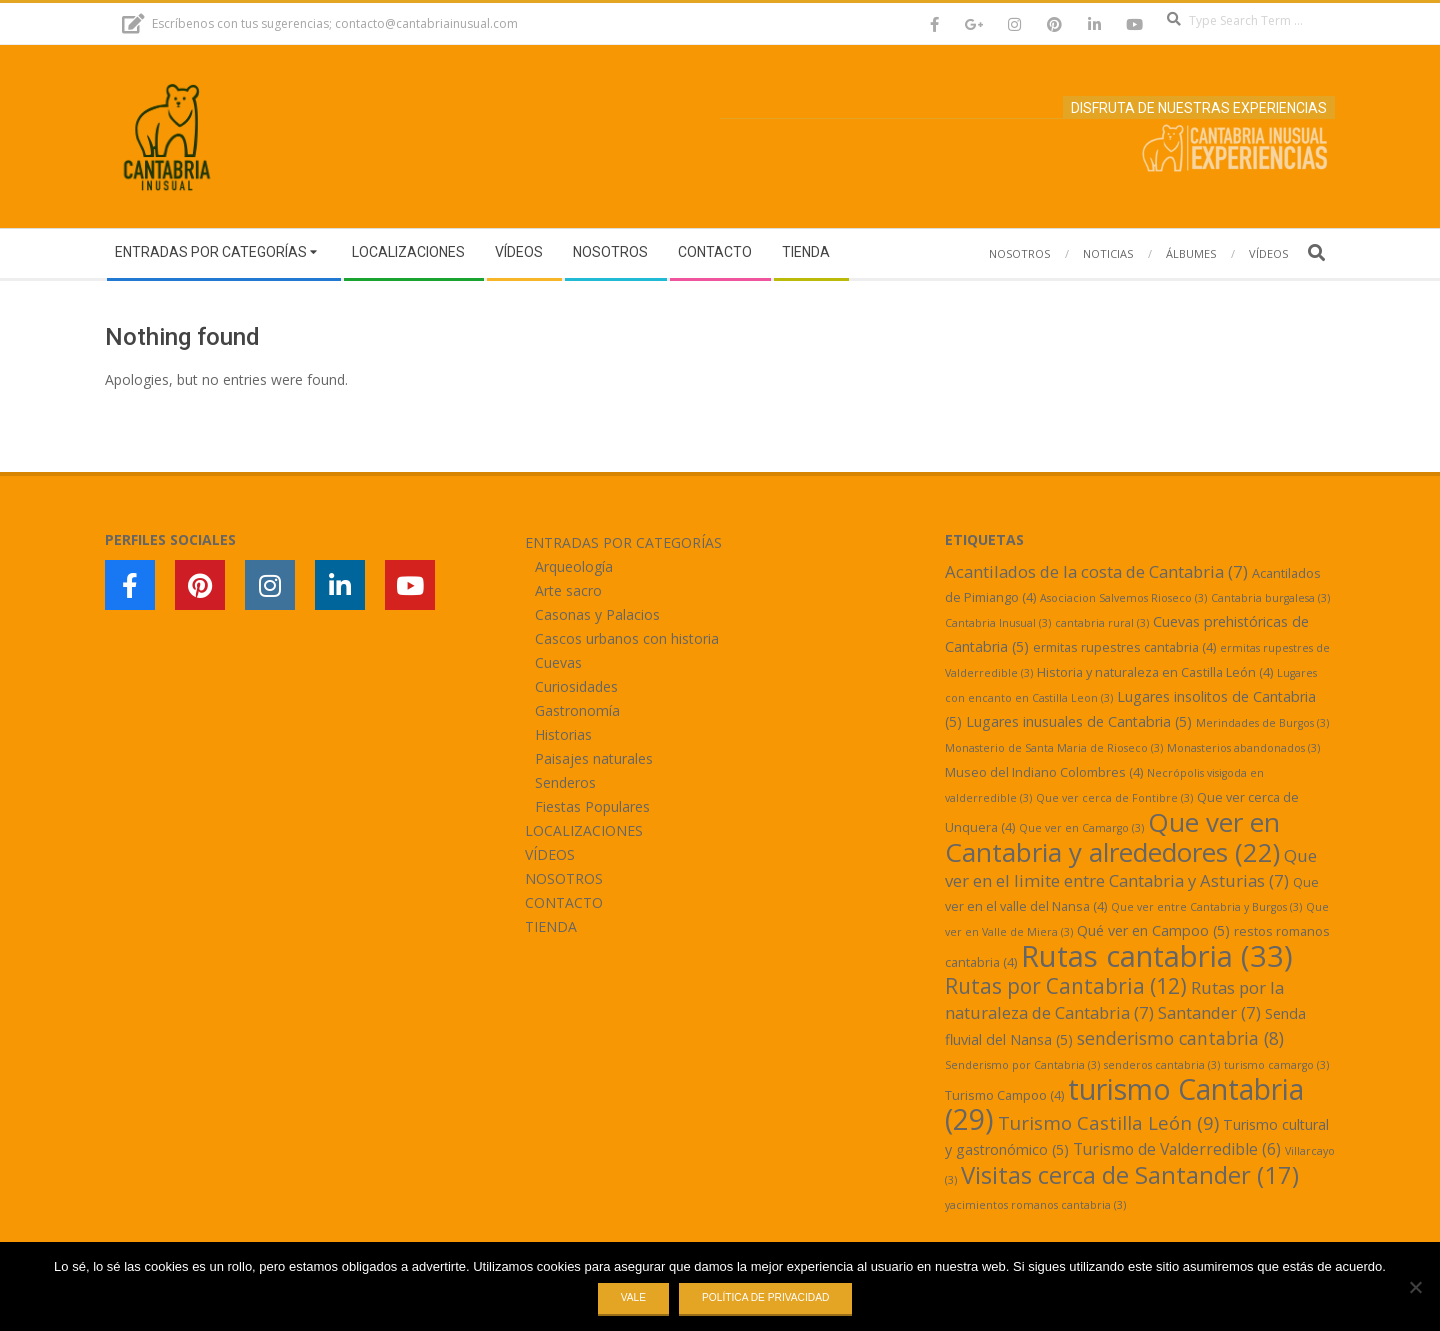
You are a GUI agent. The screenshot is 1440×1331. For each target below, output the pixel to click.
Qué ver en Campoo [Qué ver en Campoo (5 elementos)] (1153, 930)
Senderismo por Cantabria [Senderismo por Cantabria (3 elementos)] (1022, 1065)
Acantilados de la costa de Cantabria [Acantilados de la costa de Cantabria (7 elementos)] (1096, 571)
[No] (1415, 1287)
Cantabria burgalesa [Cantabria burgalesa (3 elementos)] (1270, 598)
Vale (633, 1297)
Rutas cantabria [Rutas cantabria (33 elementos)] (1157, 956)
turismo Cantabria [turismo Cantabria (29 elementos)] (1124, 1104)
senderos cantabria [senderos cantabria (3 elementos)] (1162, 1065)
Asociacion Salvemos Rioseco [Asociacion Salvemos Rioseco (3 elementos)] (1123, 598)
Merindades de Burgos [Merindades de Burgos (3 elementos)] (1262, 723)
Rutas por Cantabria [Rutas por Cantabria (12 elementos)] (1066, 986)
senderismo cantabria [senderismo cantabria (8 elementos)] (1180, 1038)
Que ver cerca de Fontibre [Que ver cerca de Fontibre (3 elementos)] (1114, 798)
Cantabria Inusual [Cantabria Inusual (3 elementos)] (998, 623)
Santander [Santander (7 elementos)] (1209, 1012)
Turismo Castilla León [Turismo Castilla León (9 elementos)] (1108, 1122)
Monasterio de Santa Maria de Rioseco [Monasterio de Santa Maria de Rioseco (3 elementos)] (1054, 748)
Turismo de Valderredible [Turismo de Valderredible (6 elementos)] (1177, 1149)
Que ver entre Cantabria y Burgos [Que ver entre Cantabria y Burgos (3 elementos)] (1206, 907)
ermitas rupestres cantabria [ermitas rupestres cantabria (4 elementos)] (1124, 647)
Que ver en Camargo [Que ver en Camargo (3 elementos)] (1081, 828)
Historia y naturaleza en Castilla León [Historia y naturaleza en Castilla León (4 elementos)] (1155, 672)
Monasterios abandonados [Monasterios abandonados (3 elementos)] (1243, 748)
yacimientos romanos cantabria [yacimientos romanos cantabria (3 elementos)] (1035, 1205)
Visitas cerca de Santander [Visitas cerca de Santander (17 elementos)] (1130, 1174)
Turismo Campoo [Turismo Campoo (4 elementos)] (1004, 1095)
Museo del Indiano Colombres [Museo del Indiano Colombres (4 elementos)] (1044, 772)
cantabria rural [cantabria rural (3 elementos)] (1102, 623)
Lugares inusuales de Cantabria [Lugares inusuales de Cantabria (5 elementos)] (1079, 721)
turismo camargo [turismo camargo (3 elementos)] (1276, 1065)
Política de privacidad (765, 1297)
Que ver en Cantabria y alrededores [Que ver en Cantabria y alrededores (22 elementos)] (1112, 837)
